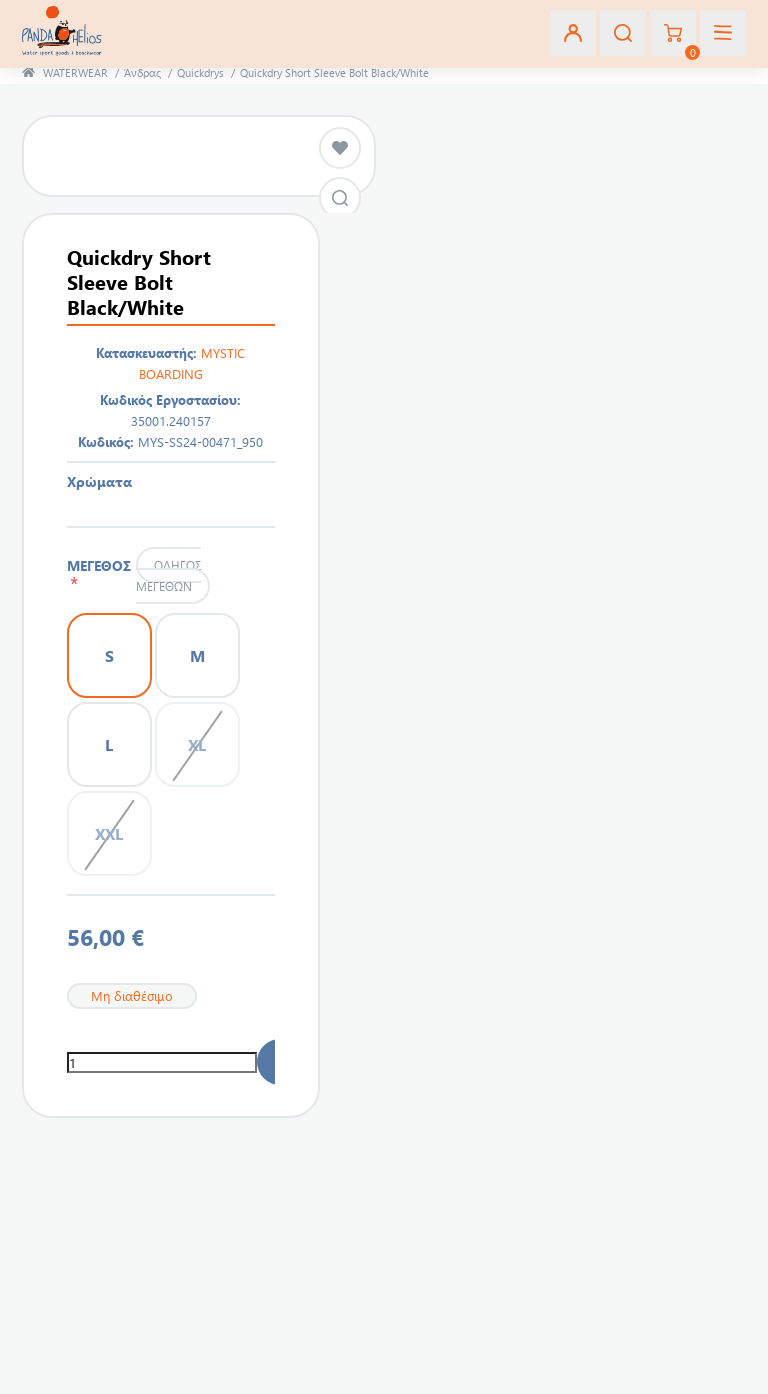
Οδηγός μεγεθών (168, 575)
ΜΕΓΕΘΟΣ (99, 574)
